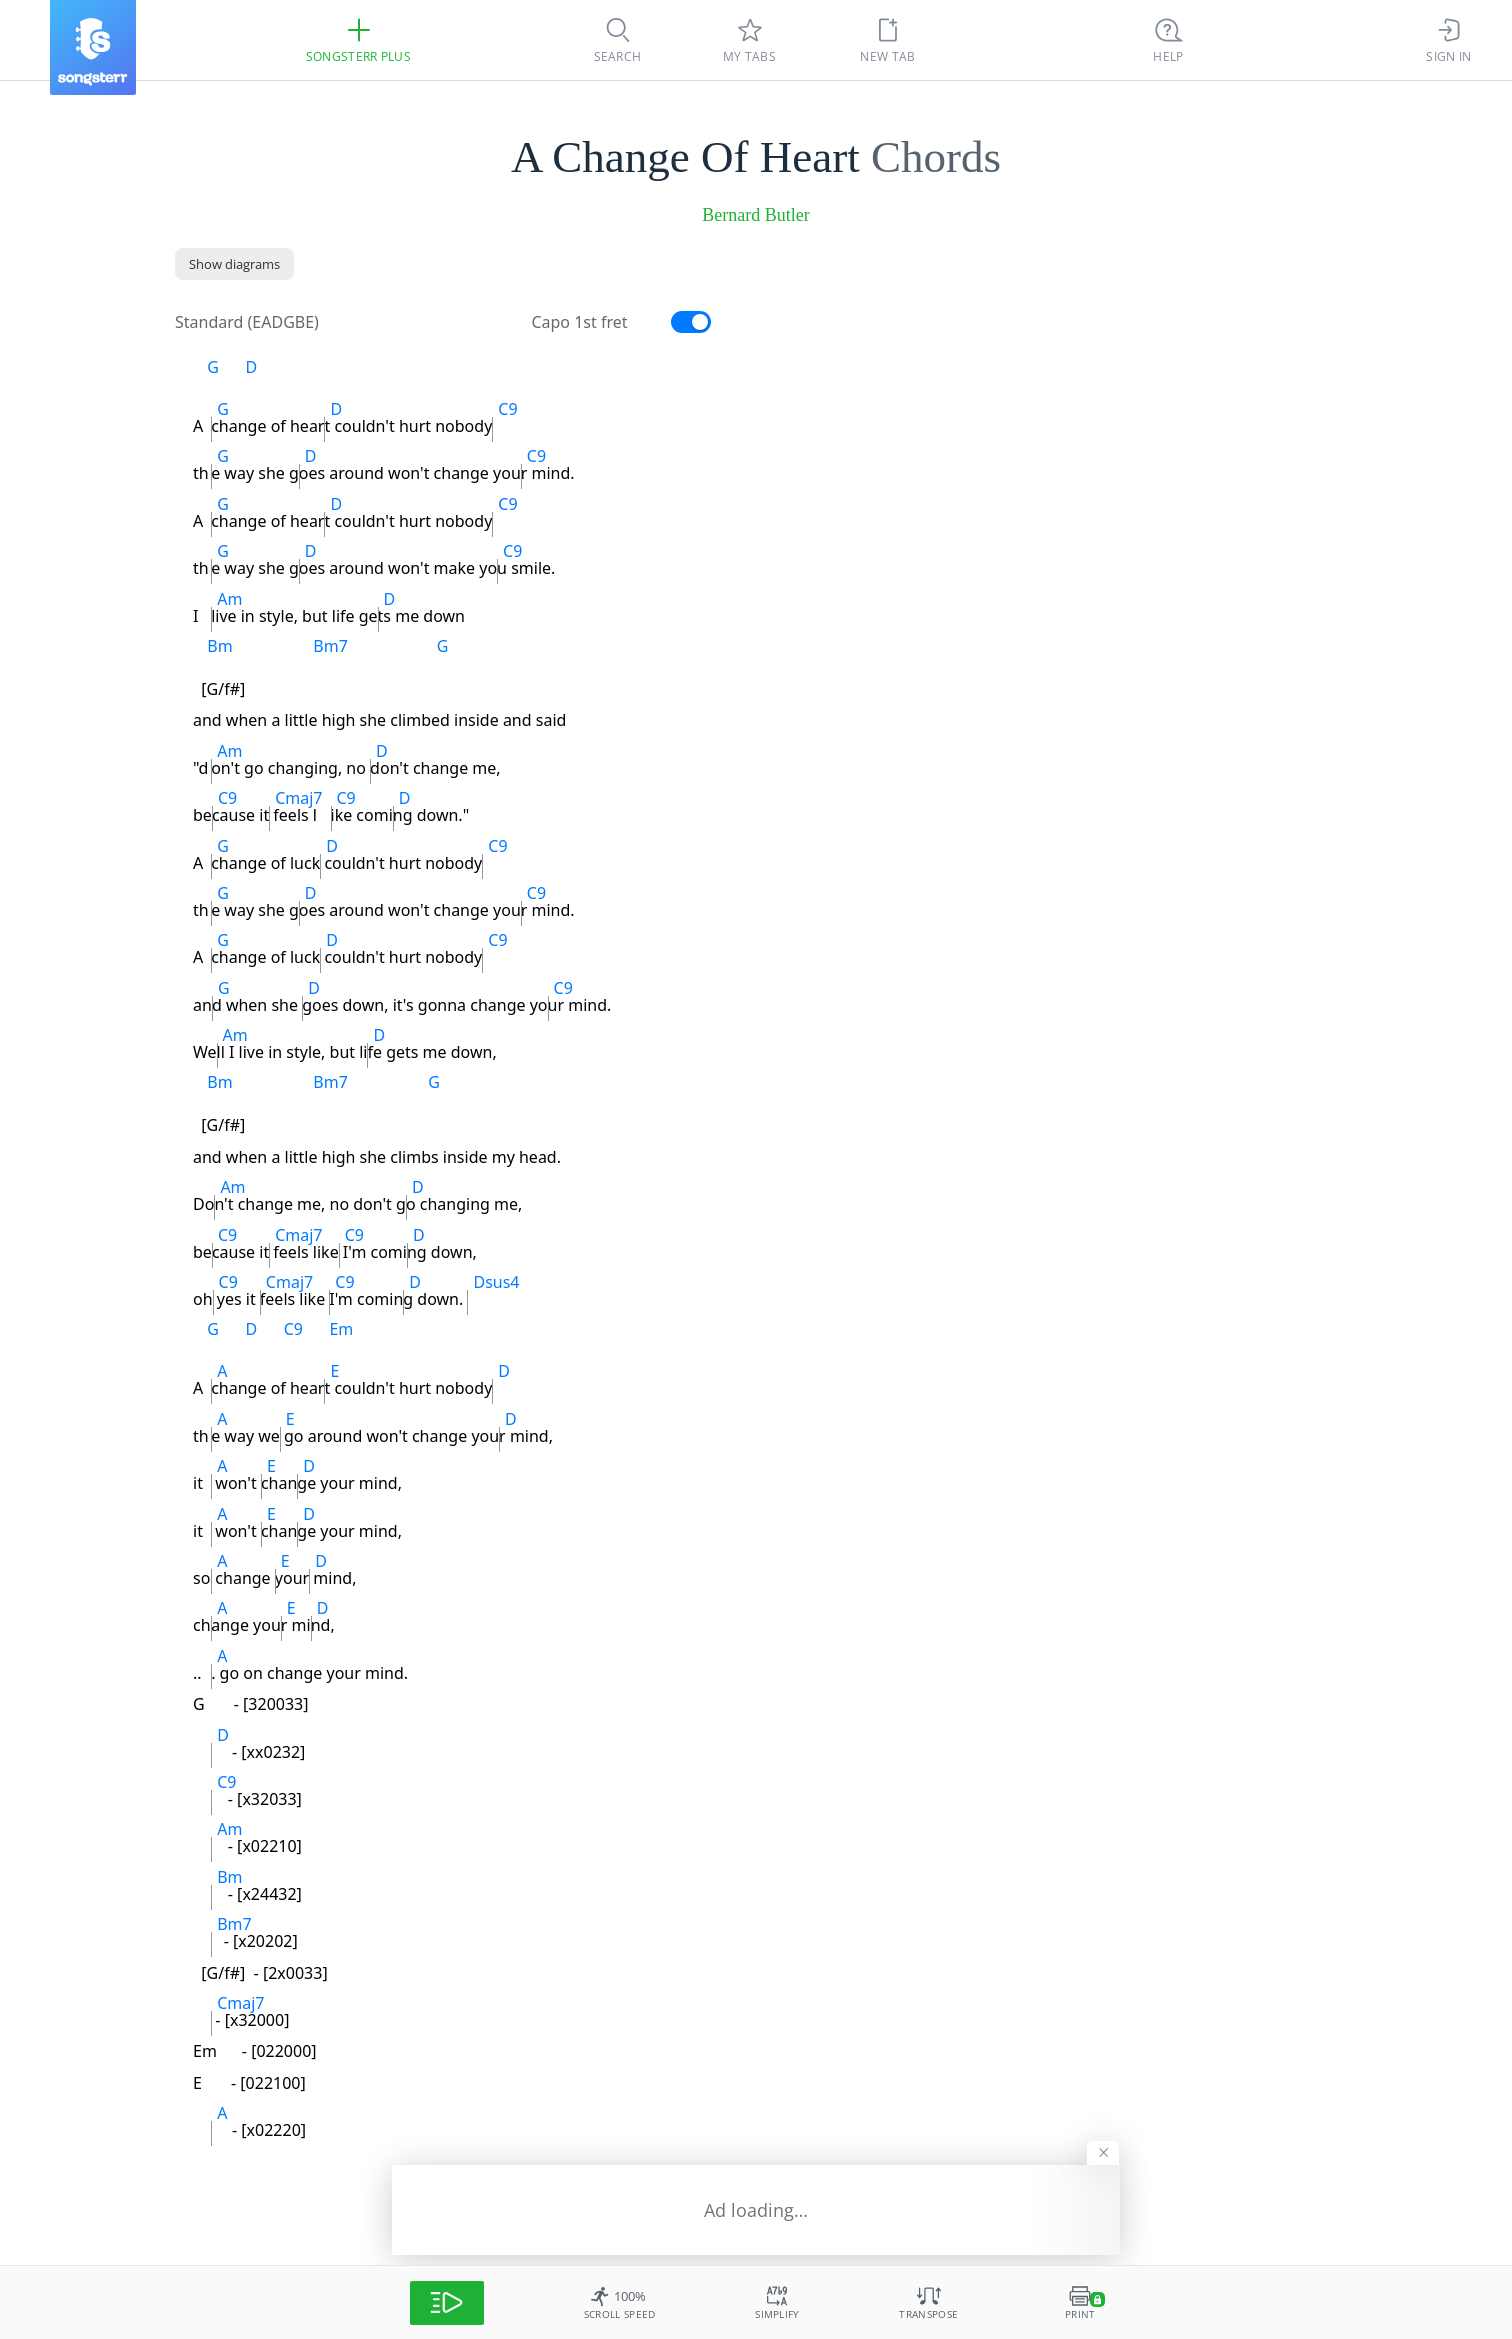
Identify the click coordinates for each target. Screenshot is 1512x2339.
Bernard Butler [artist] (755, 215)
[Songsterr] (93, 47)
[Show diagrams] (234, 264)
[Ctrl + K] (1169, 40)
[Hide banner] (1103, 2153)
